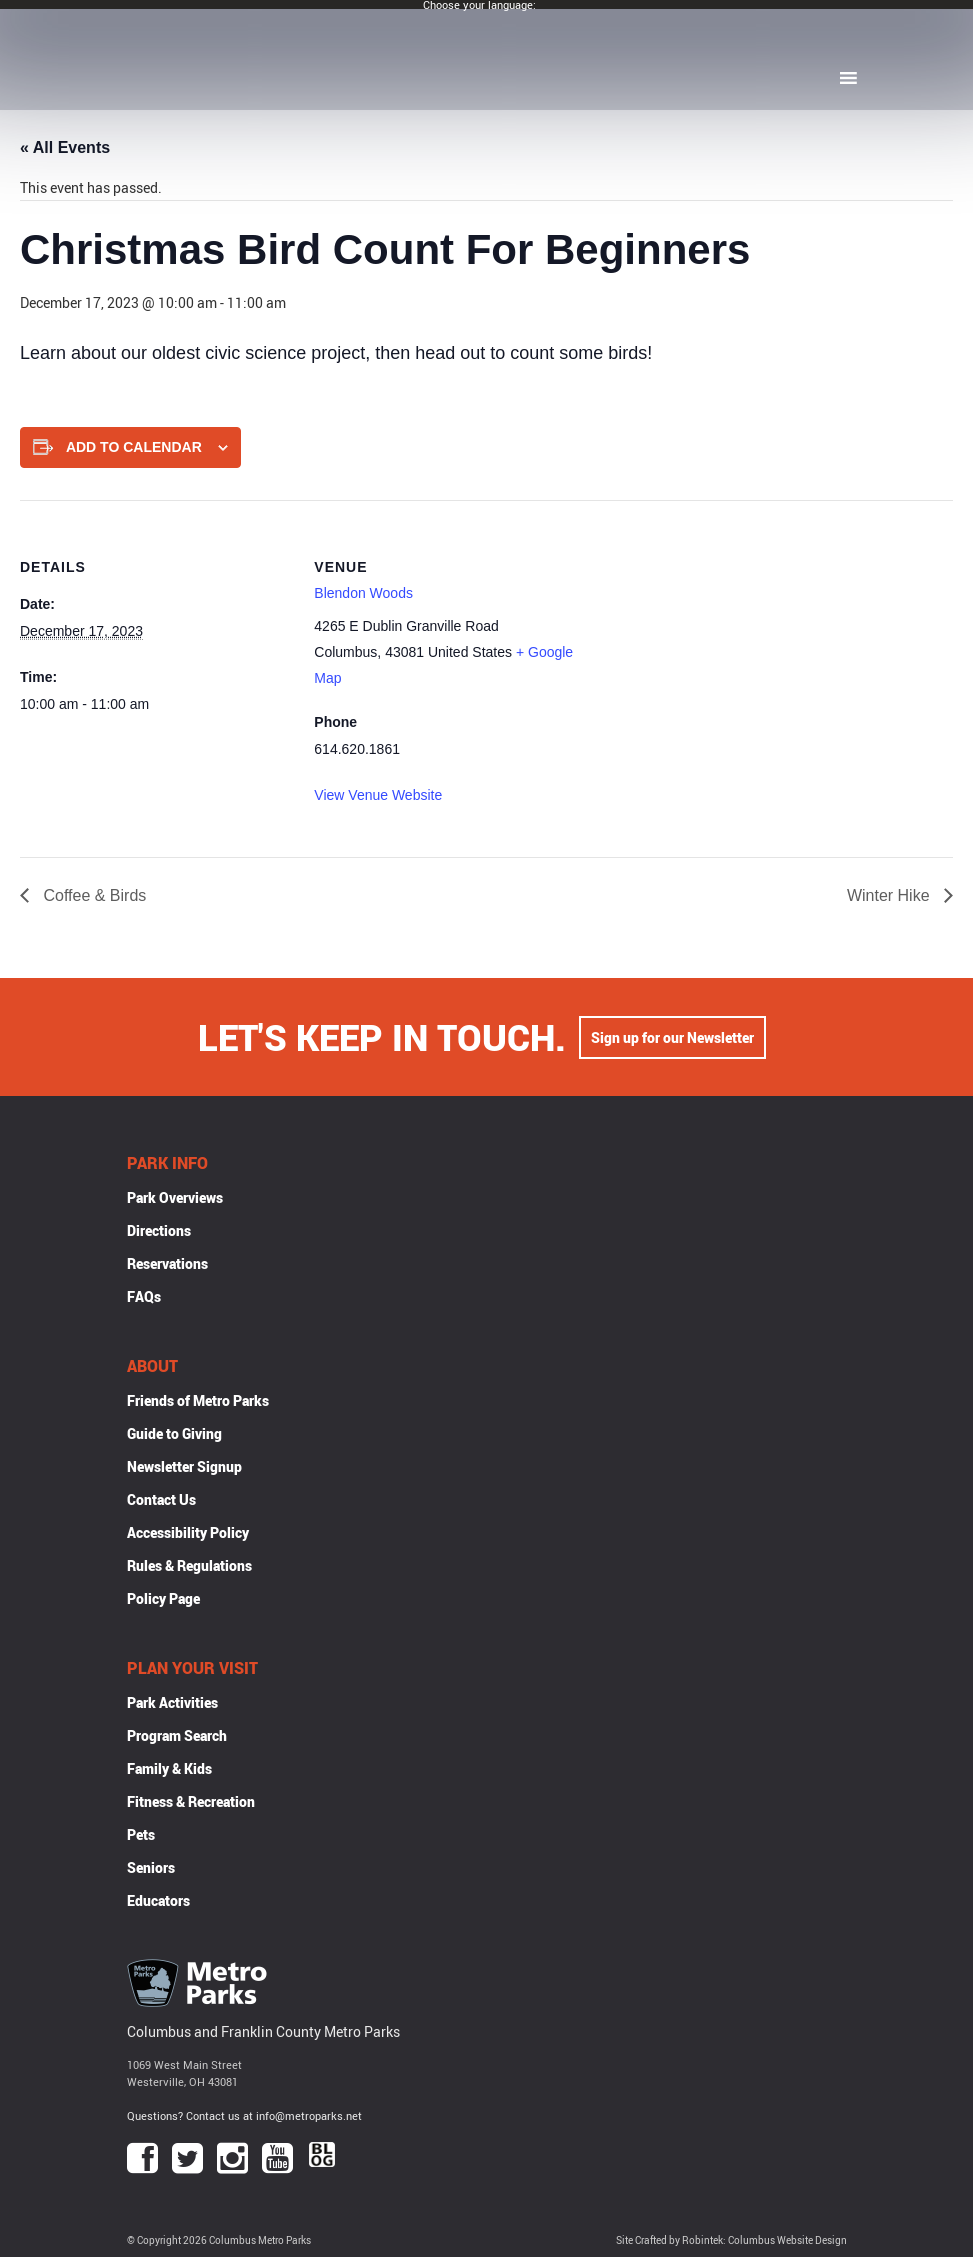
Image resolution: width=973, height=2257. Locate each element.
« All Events (65, 147)
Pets (141, 1834)
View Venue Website (378, 795)
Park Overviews (175, 1197)
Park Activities (172, 1702)
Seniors (151, 1867)
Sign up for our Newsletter (672, 1037)
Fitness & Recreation (191, 1801)
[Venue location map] (714, 638)
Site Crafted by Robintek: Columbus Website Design (731, 2240)
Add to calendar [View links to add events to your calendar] (134, 447)
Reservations (167, 1263)
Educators (158, 1900)
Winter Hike (890, 895)
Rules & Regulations (189, 1565)
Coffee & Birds (92, 895)
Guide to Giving (174, 1433)
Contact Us (161, 1499)
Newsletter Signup (184, 1466)
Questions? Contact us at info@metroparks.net (244, 2115)
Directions (159, 1230)
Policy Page (163, 1598)
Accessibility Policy (188, 1532)
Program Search (177, 1735)
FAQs (144, 1296)
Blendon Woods (363, 593)
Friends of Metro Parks (198, 1400)
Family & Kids (169, 1768)
